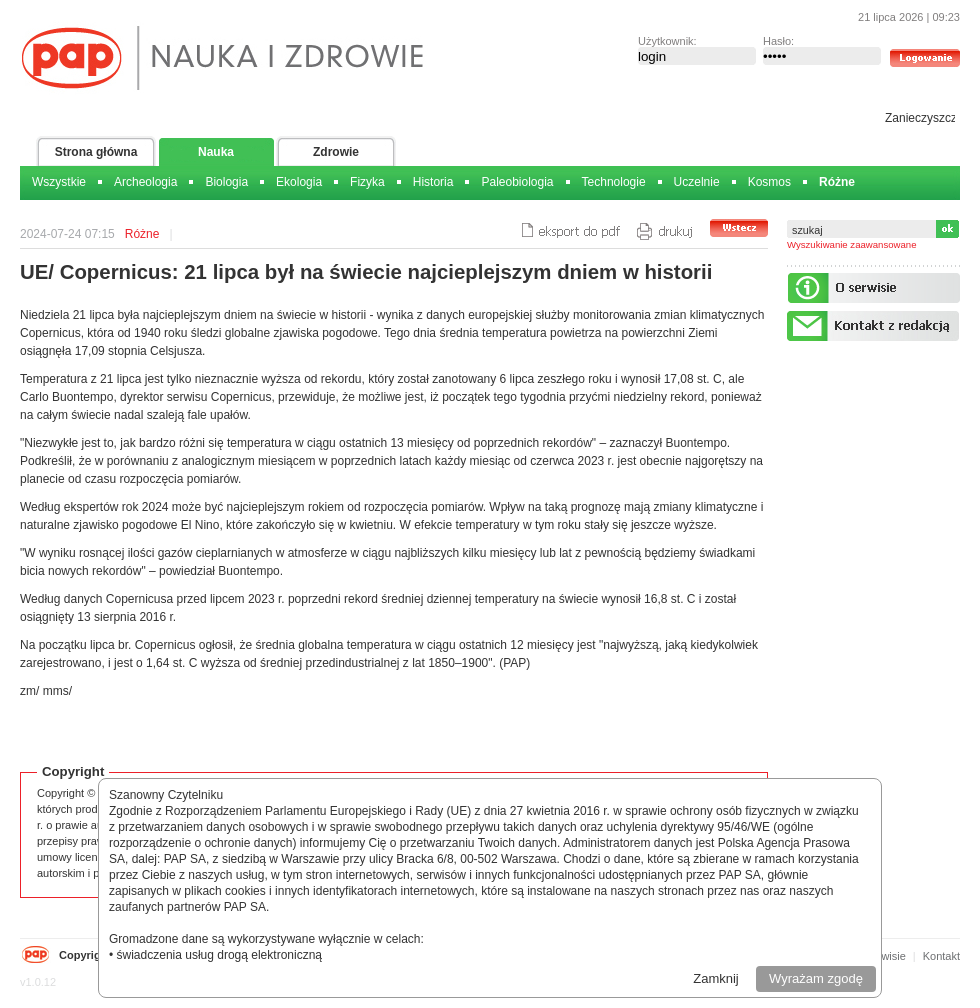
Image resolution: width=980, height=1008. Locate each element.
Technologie (614, 182)
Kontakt (941, 956)
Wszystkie (59, 182)
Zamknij (716, 978)
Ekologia (299, 182)
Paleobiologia (517, 182)
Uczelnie (697, 182)
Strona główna (96, 152)
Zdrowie (336, 152)
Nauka (216, 152)
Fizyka (367, 182)
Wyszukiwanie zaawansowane (852, 244)
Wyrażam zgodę (816, 978)
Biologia (226, 182)
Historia (433, 182)
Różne (837, 182)
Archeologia (145, 182)
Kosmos (769, 182)
